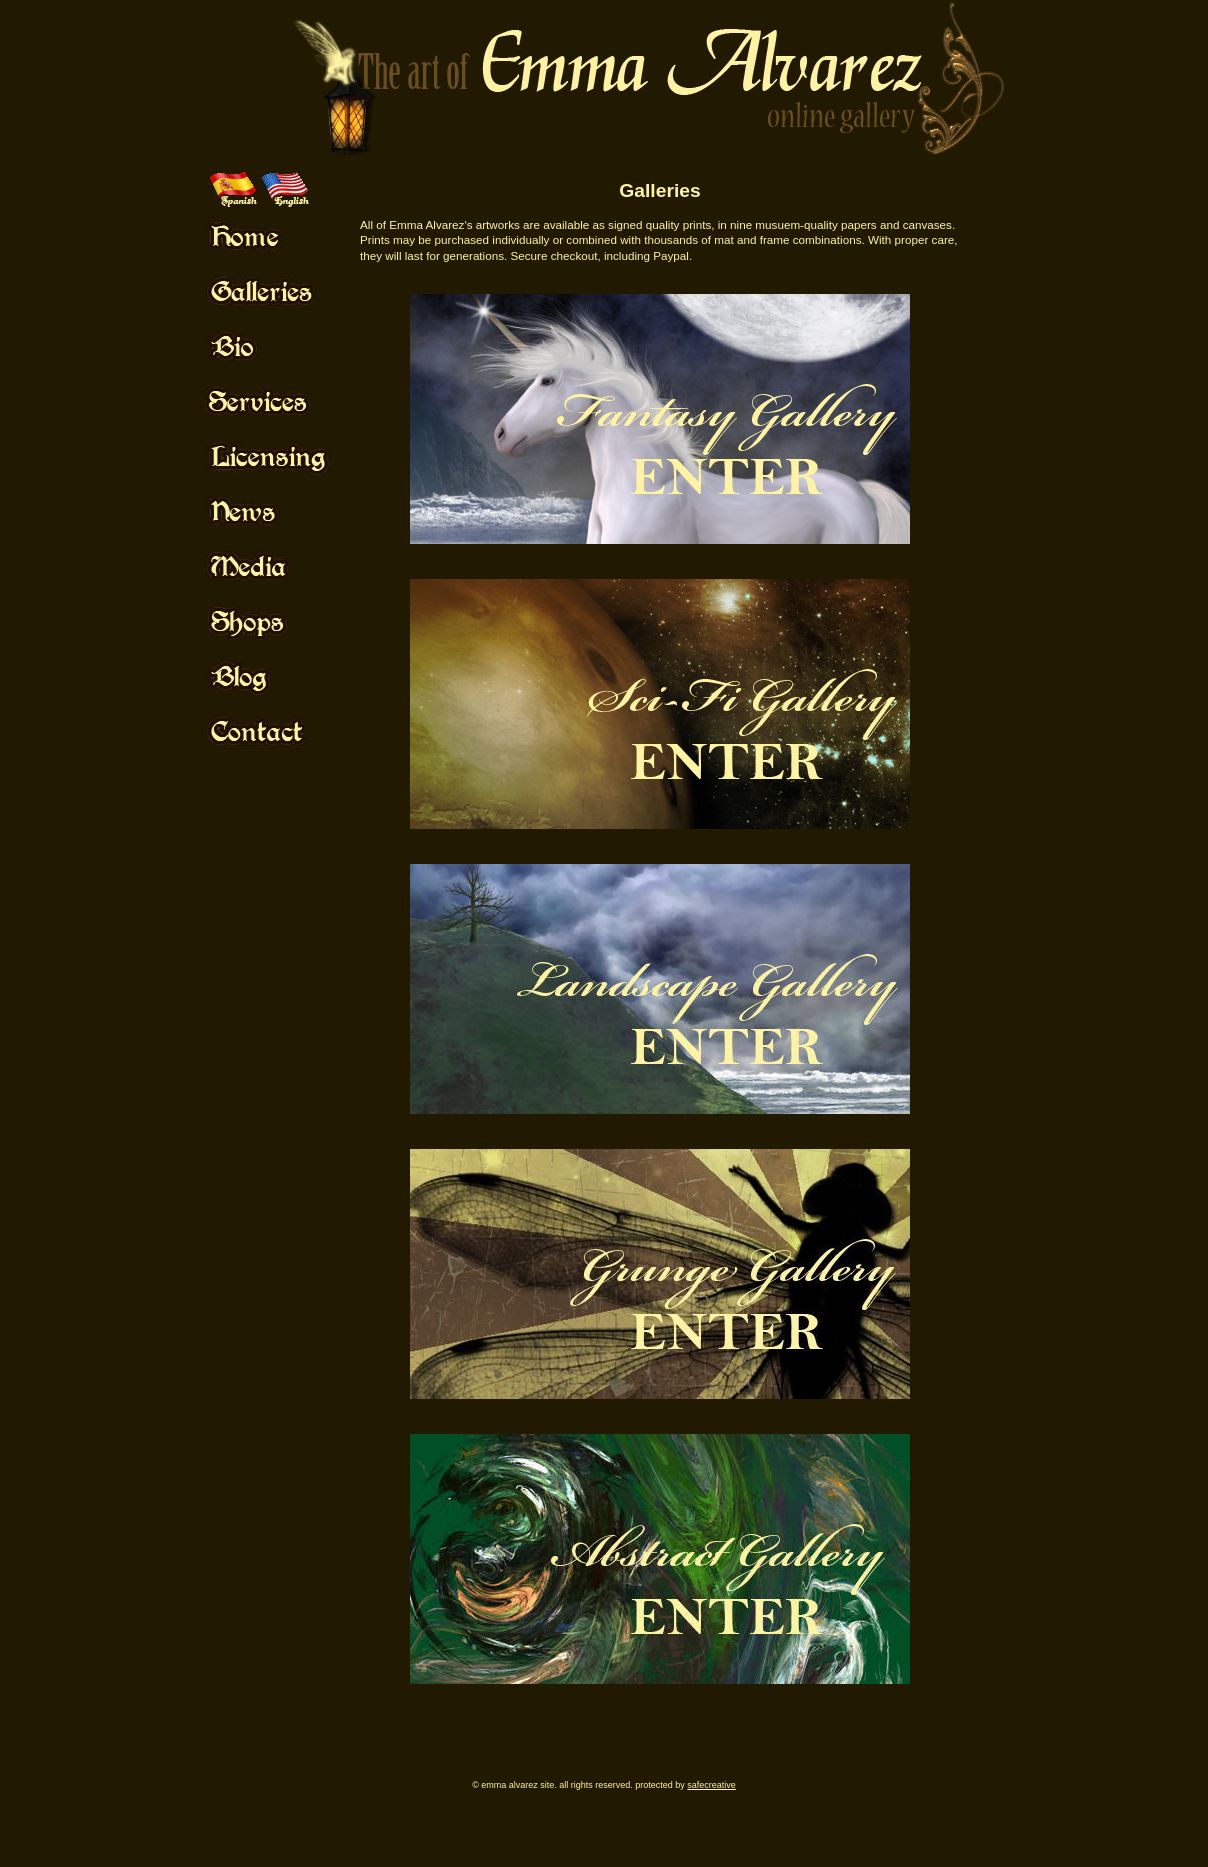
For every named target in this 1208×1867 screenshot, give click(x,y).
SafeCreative (711, 1785)
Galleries (659, 190)
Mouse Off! (285, 236)
